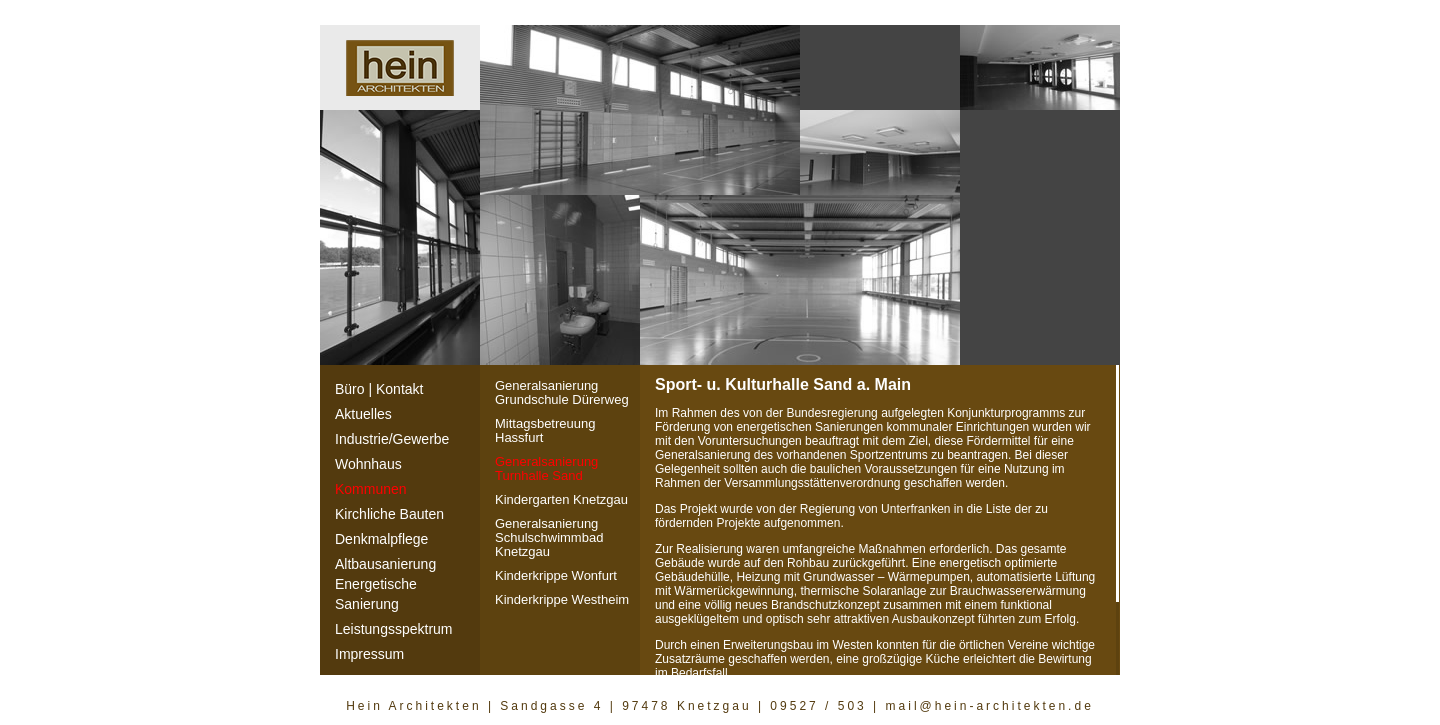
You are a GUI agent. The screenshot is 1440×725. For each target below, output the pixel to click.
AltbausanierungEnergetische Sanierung (385, 584)
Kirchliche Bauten (389, 514)
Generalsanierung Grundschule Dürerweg (562, 392)
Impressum (369, 654)
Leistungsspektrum (394, 629)
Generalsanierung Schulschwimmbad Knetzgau (549, 537)
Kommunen (371, 489)
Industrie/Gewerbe (392, 439)
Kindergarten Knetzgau (561, 499)
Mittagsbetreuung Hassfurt (545, 430)
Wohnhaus (368, 464)
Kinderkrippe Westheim (562, 599)
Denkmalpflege (381, 539)
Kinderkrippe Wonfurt (556, 575)
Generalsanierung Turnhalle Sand (546, 468)
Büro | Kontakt (379, 389)
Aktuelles (363, 414)
